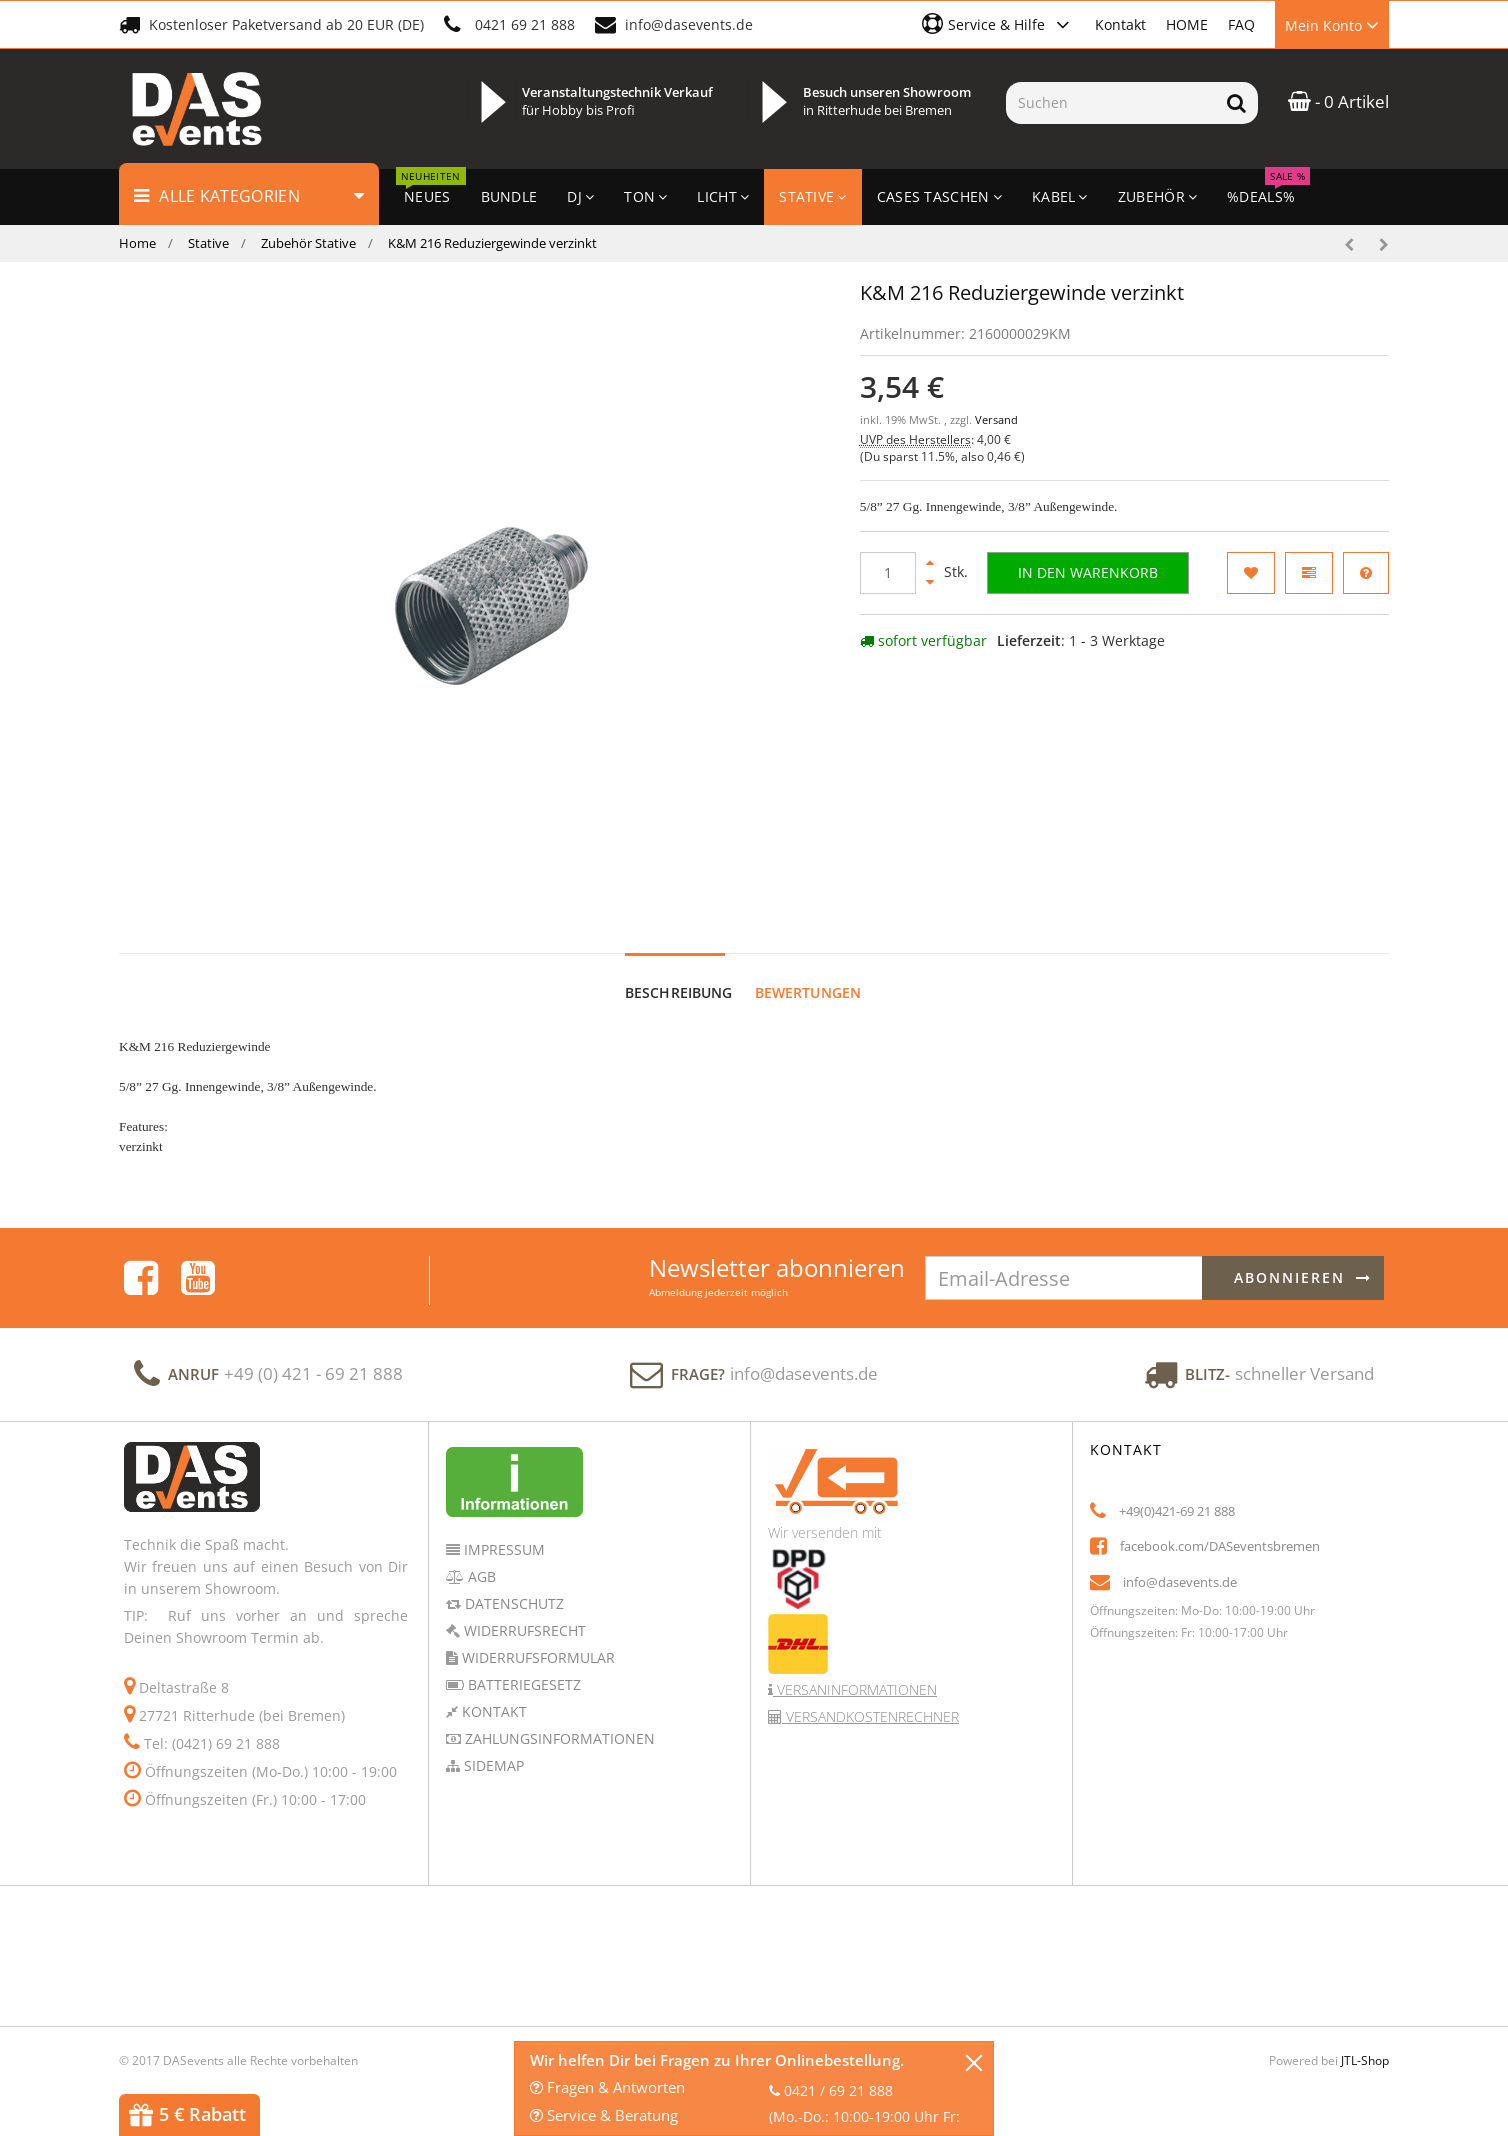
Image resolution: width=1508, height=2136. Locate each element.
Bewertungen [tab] (808, 973)
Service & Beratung (604, 2115)
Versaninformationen (855, 1670)
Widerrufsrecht (523, 1611)
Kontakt (1120, 24)
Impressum (502, 1530)
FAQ (1241, 24)
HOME (1187, 24)
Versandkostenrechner (870, 1697)
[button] (998, 24)
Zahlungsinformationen (558, 1719)
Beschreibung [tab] (679, 973)
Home (137, 243)
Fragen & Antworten (607, 2087)
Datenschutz (512, 1584)
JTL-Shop (1365, 2041)
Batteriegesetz (522, 1665)
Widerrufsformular (536, 1638)
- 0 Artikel (1338, 101)
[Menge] (888, 573)
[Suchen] (1110, 103)
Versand (996, 420)
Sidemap (492, 1746)
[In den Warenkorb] (1088, 573)
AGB (480, 1557)
